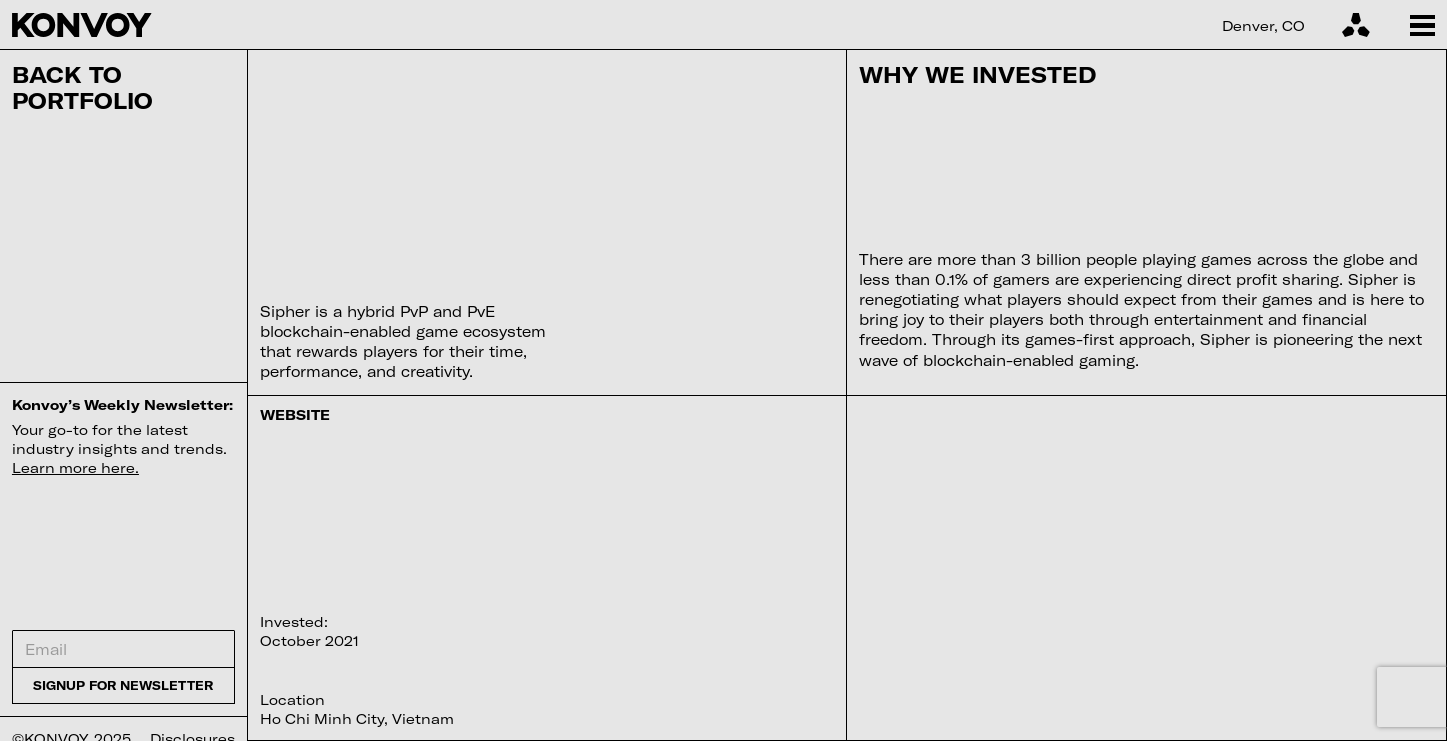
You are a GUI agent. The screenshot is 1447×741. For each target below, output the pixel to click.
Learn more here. (75, 467)
